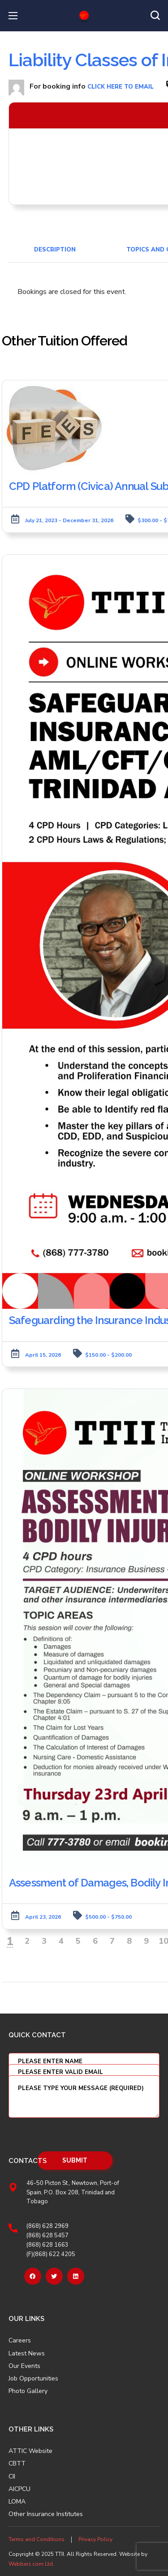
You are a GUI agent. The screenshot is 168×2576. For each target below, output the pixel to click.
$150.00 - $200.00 (108, 1354)
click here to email (120, 87)
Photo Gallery (28, 2391)
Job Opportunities (33, 2379)
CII (12, 2477)
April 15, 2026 (43, 1354)
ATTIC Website (30, 2451)
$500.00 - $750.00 (108, 1916)
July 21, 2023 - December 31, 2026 (69, 520)
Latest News (27, 2354)
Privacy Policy (95, 2539)
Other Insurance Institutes (46, 2514)
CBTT (17, 2464)
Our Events (24, 2366)
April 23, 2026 (43, 1916)
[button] (155, 15)
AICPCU (19, 2489)
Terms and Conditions (37, 2539)
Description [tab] (55, 250)
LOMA (17, 2502)
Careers (20, 2341)
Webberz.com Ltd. (31, 2563)
